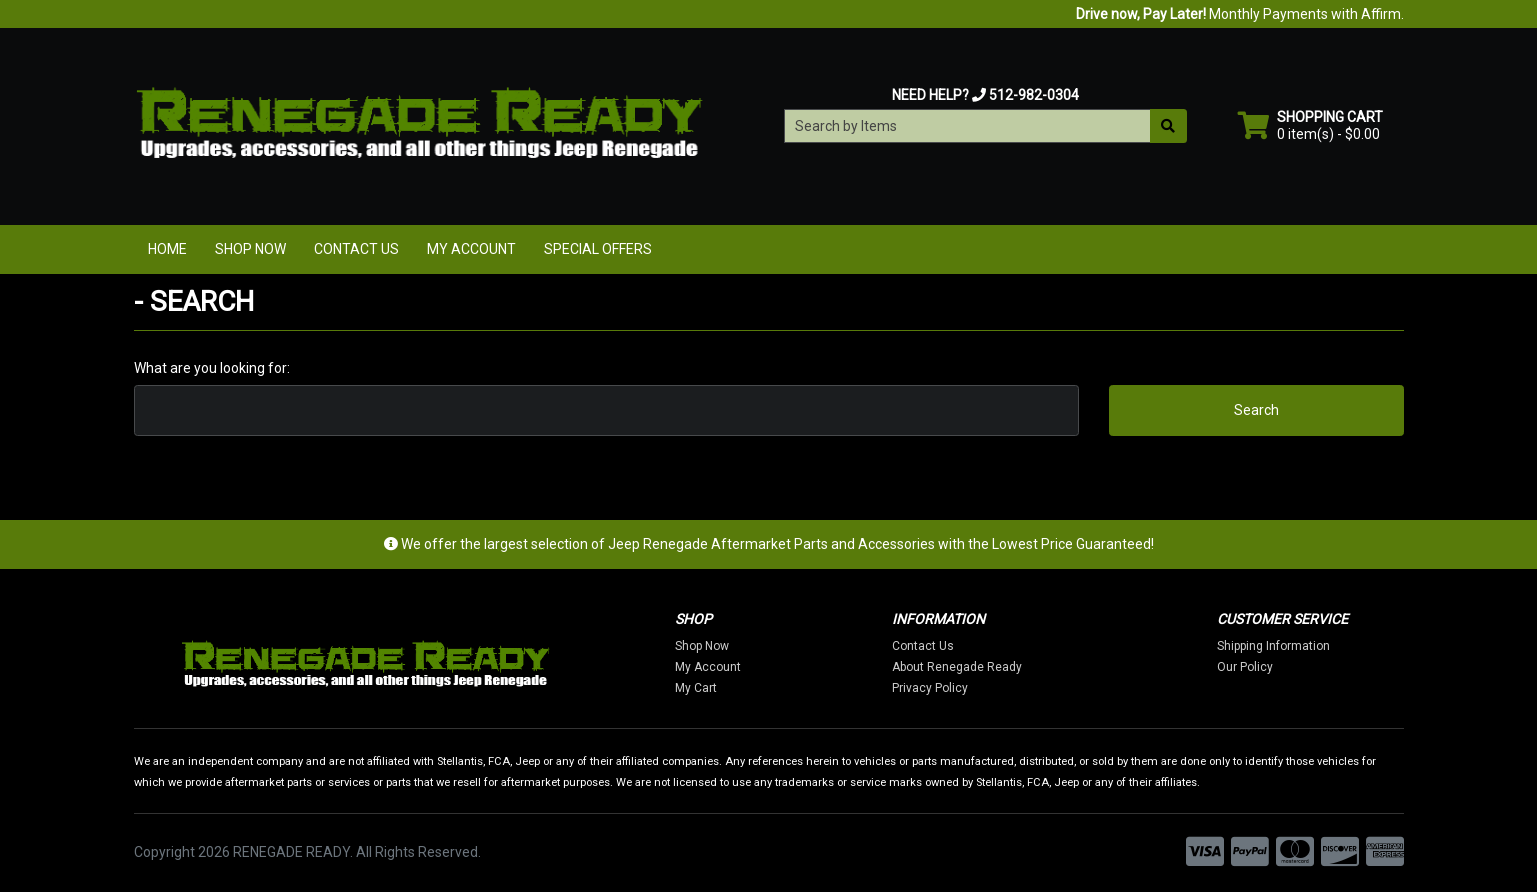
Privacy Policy (930, 688)
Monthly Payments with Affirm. (1240, 14)
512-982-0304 (1034, 95)
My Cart (696, 688)
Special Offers (598, 249)
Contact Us (356, 249)
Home (167, 249)
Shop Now (250, 249)
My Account (471, 249)
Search (1256, 410)
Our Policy (1245, 667)
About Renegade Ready (957, 667)
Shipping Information (1273, 646)
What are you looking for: (212, 368)
